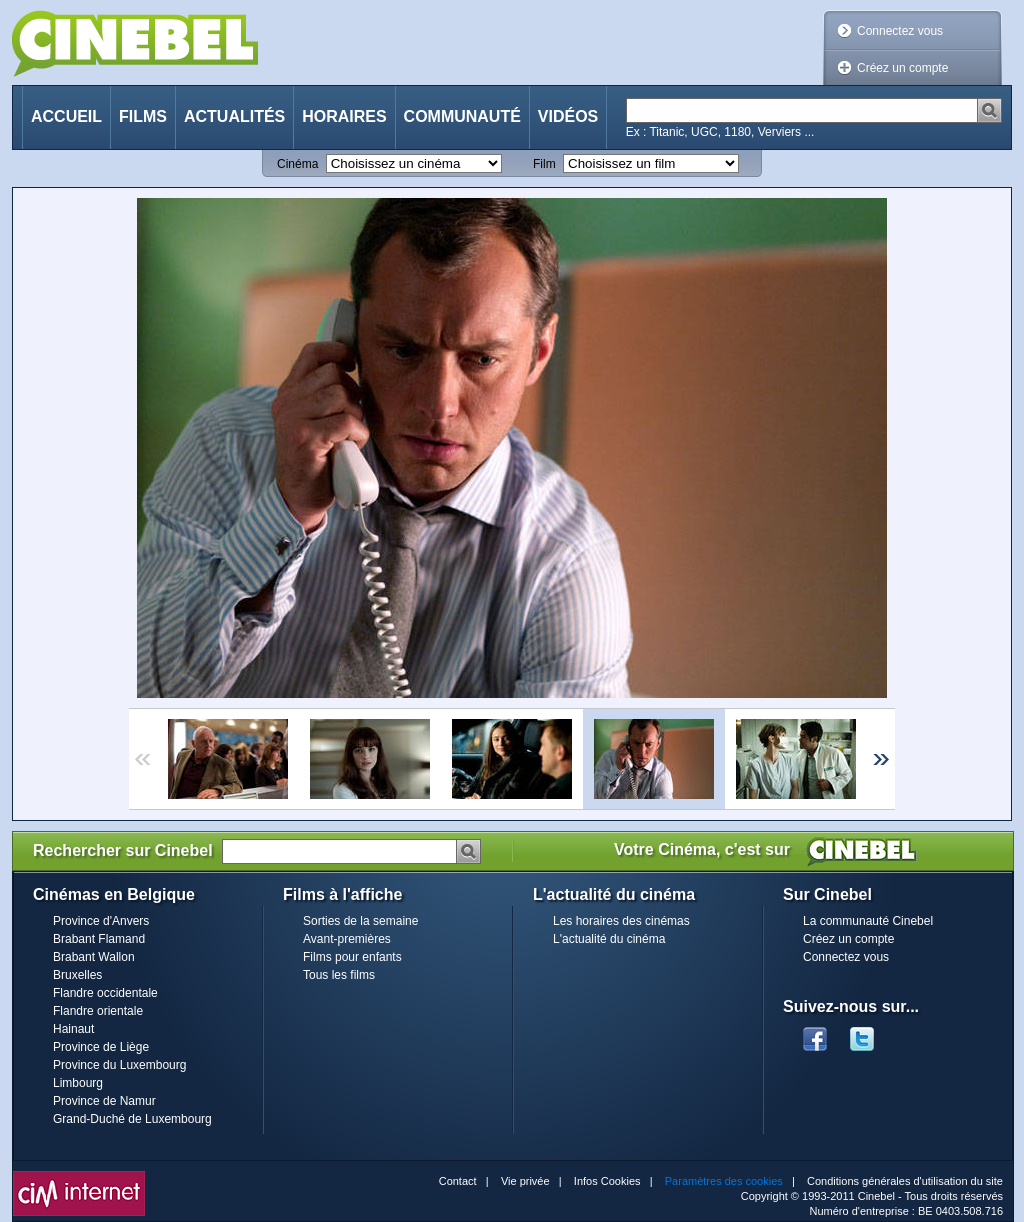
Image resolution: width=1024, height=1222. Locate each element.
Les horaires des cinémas (621, 921)
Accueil (66, 116)
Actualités (234, 116)
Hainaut (73, 1029)
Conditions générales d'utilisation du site (905, 1181)
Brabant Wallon (94, 957)
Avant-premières (347, 939)
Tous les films (339, 975)
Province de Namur (104, 1101)
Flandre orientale (98, 1011)
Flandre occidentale (105, 993)
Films (143, 116)
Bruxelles (77, 975)
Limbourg (78, 1083)
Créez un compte (902, 68)
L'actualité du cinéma (609, 939)
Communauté (462, 116)
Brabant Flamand (99, 939)
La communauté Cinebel (868, 921)
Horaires (344, 116)
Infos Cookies (607, 1181)
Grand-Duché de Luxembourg (132, 1119)
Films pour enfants (352, 957)
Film (544, 164)
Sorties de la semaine (360, 921)
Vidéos (568, 116)
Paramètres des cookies (724, 1181)
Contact (458, 1181)
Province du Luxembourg (119, 1065)
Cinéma (297, 164)
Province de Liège (101, 1047)
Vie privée (525, 1181)
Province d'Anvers (101, 921)
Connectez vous (900, 31)
